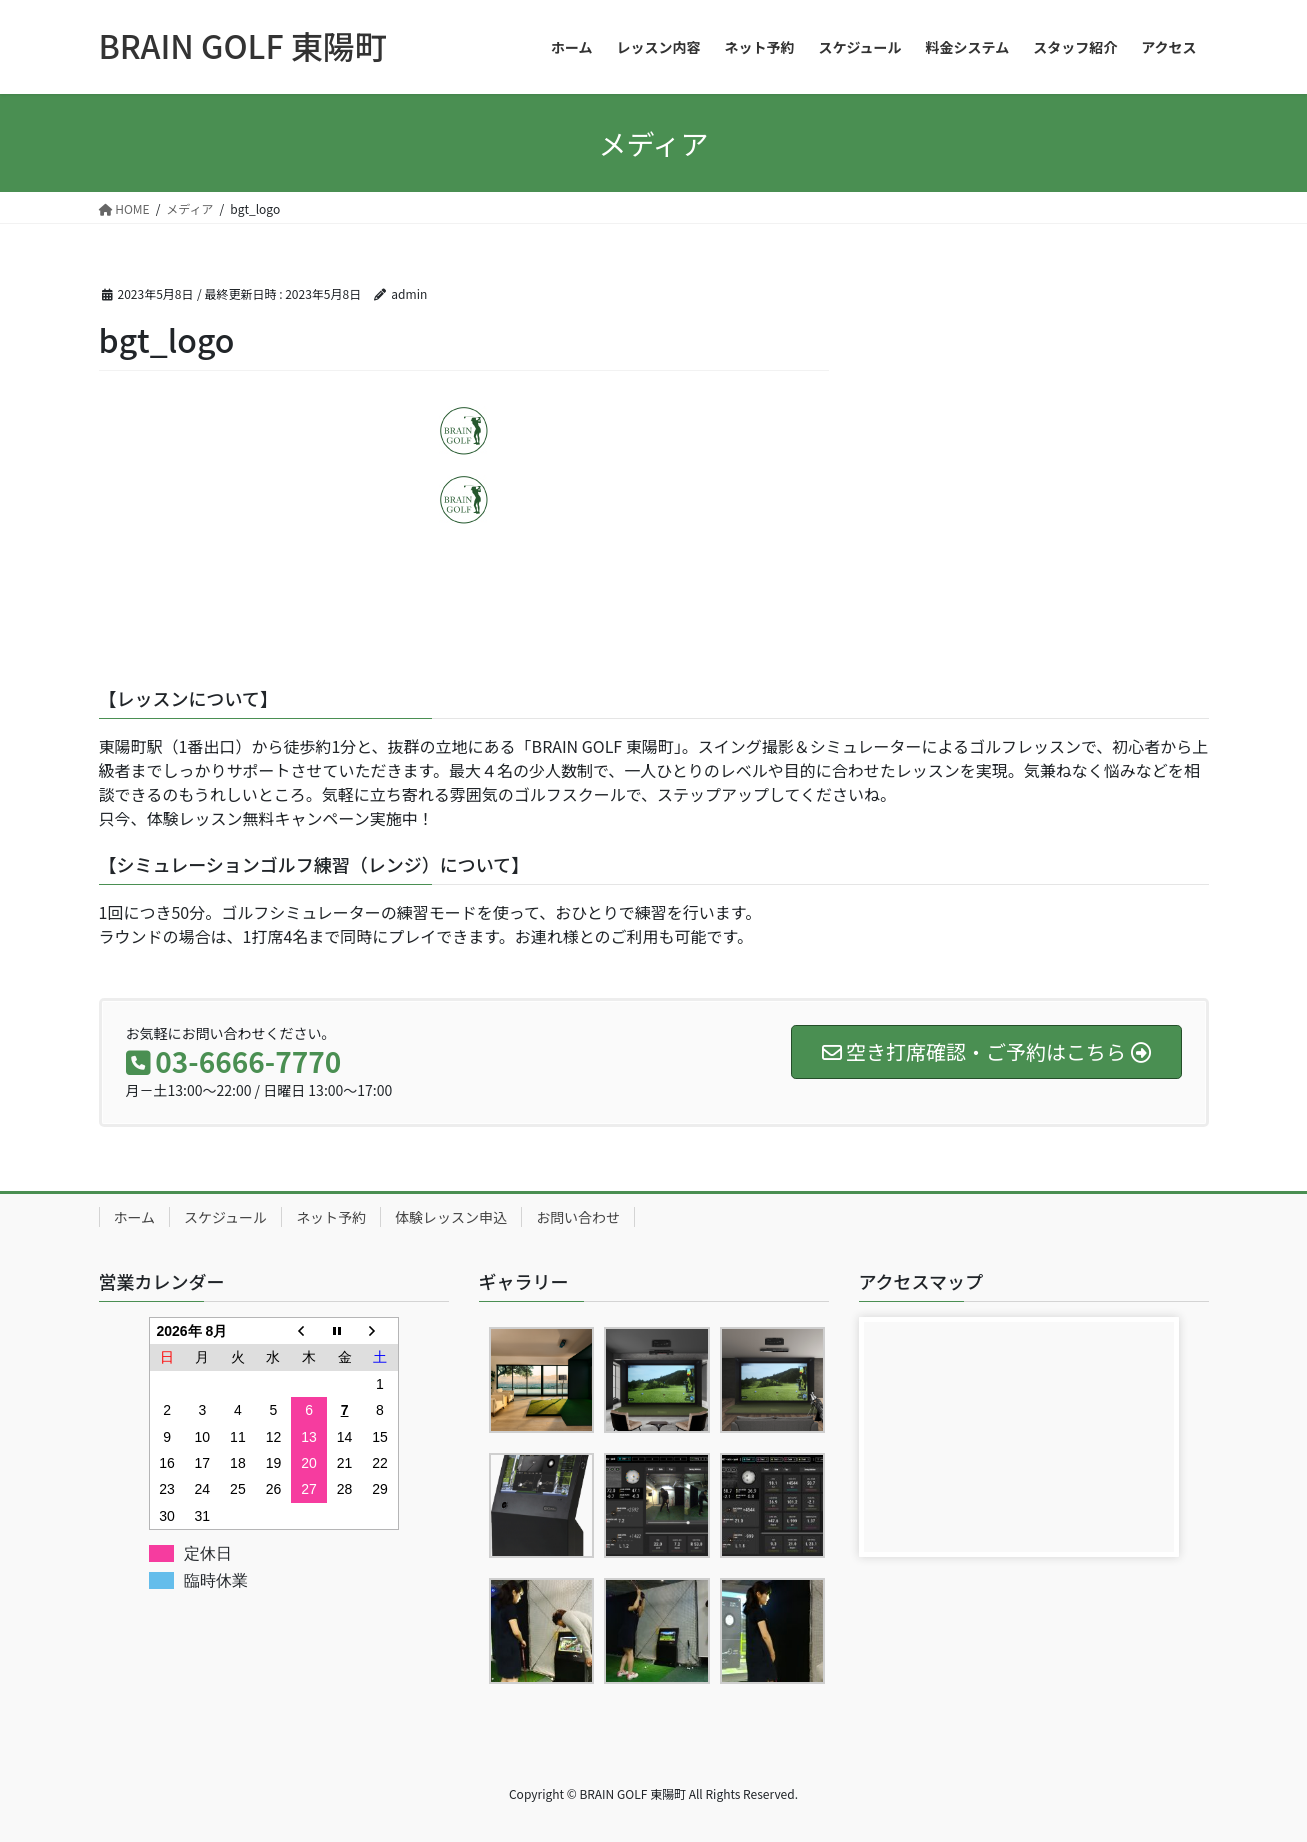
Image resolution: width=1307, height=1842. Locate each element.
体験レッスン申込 (451, 1217)
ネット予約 (331, 1217)
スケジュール (225, 1217)
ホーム (135, 1217)
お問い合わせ (578, 1217)
